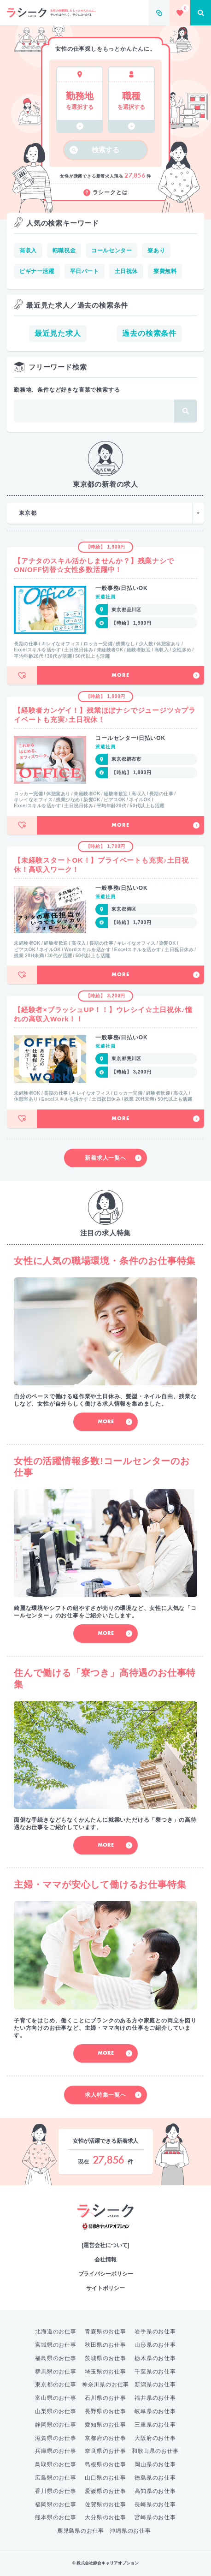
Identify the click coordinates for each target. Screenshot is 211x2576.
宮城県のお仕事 (55, 2345)
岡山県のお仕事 (155, 2464)
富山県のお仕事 (55, 2398)
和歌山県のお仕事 (155, 2451)
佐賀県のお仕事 (105, 2504)
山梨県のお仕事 (55, 2411)
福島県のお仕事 (55, 2358)
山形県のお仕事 (155, 2345)
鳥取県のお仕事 (55, 2464)
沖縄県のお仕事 (130, 2531)
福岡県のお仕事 (55, 2504)
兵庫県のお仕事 (55, 2451)
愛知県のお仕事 (105, 2424)
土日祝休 (126, 271)
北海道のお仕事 (55, 2331)
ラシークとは (105, 192)
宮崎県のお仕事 (155, 2517)
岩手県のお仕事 (155, 2331)
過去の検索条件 (149, 333)
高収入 (28, 250)
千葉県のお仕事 (155, 2371)
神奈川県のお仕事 (105, 2384)
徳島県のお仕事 (155, 2478)
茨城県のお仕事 (105, 2358)
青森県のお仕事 (105, 2331)
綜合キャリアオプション (105, 2226)
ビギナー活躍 (36, 271)
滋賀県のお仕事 (55, 2438)
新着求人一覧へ (113, 1158)
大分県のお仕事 (105, 2517)
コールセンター (111, 250)
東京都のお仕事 (55, 2384)
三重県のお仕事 (155, 2424)
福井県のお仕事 (155, 2398)
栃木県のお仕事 (155, 2358)
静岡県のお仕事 (55, 2424)
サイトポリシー (105, 2288)
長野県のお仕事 (105, 2411)
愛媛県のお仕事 (105, 2491)
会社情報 (105, 2259)
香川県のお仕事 (55, 2491)
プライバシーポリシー (105, 2274)
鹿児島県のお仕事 (80, 2531)
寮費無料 (164, 271)
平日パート (84, 271)
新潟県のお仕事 (155, 2384)
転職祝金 (64, 250)
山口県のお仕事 (105, 2478)
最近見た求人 (58, 333)
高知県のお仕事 (155, 2491)
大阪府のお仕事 (155, 2438)
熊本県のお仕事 (55, 2517)
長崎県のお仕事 (155, 2504)
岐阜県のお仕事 (155, 2411)
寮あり (156, 250)
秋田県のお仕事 (105, 2345)
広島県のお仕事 (55, 2478)
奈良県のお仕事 (105, 2451)
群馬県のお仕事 (55, 2371)
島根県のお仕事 (105, 2464)
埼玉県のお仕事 (105, 2371)
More (155, 675)
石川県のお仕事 (105, 2398)
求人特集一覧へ (113, 2095)
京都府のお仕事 (105, 2438)
